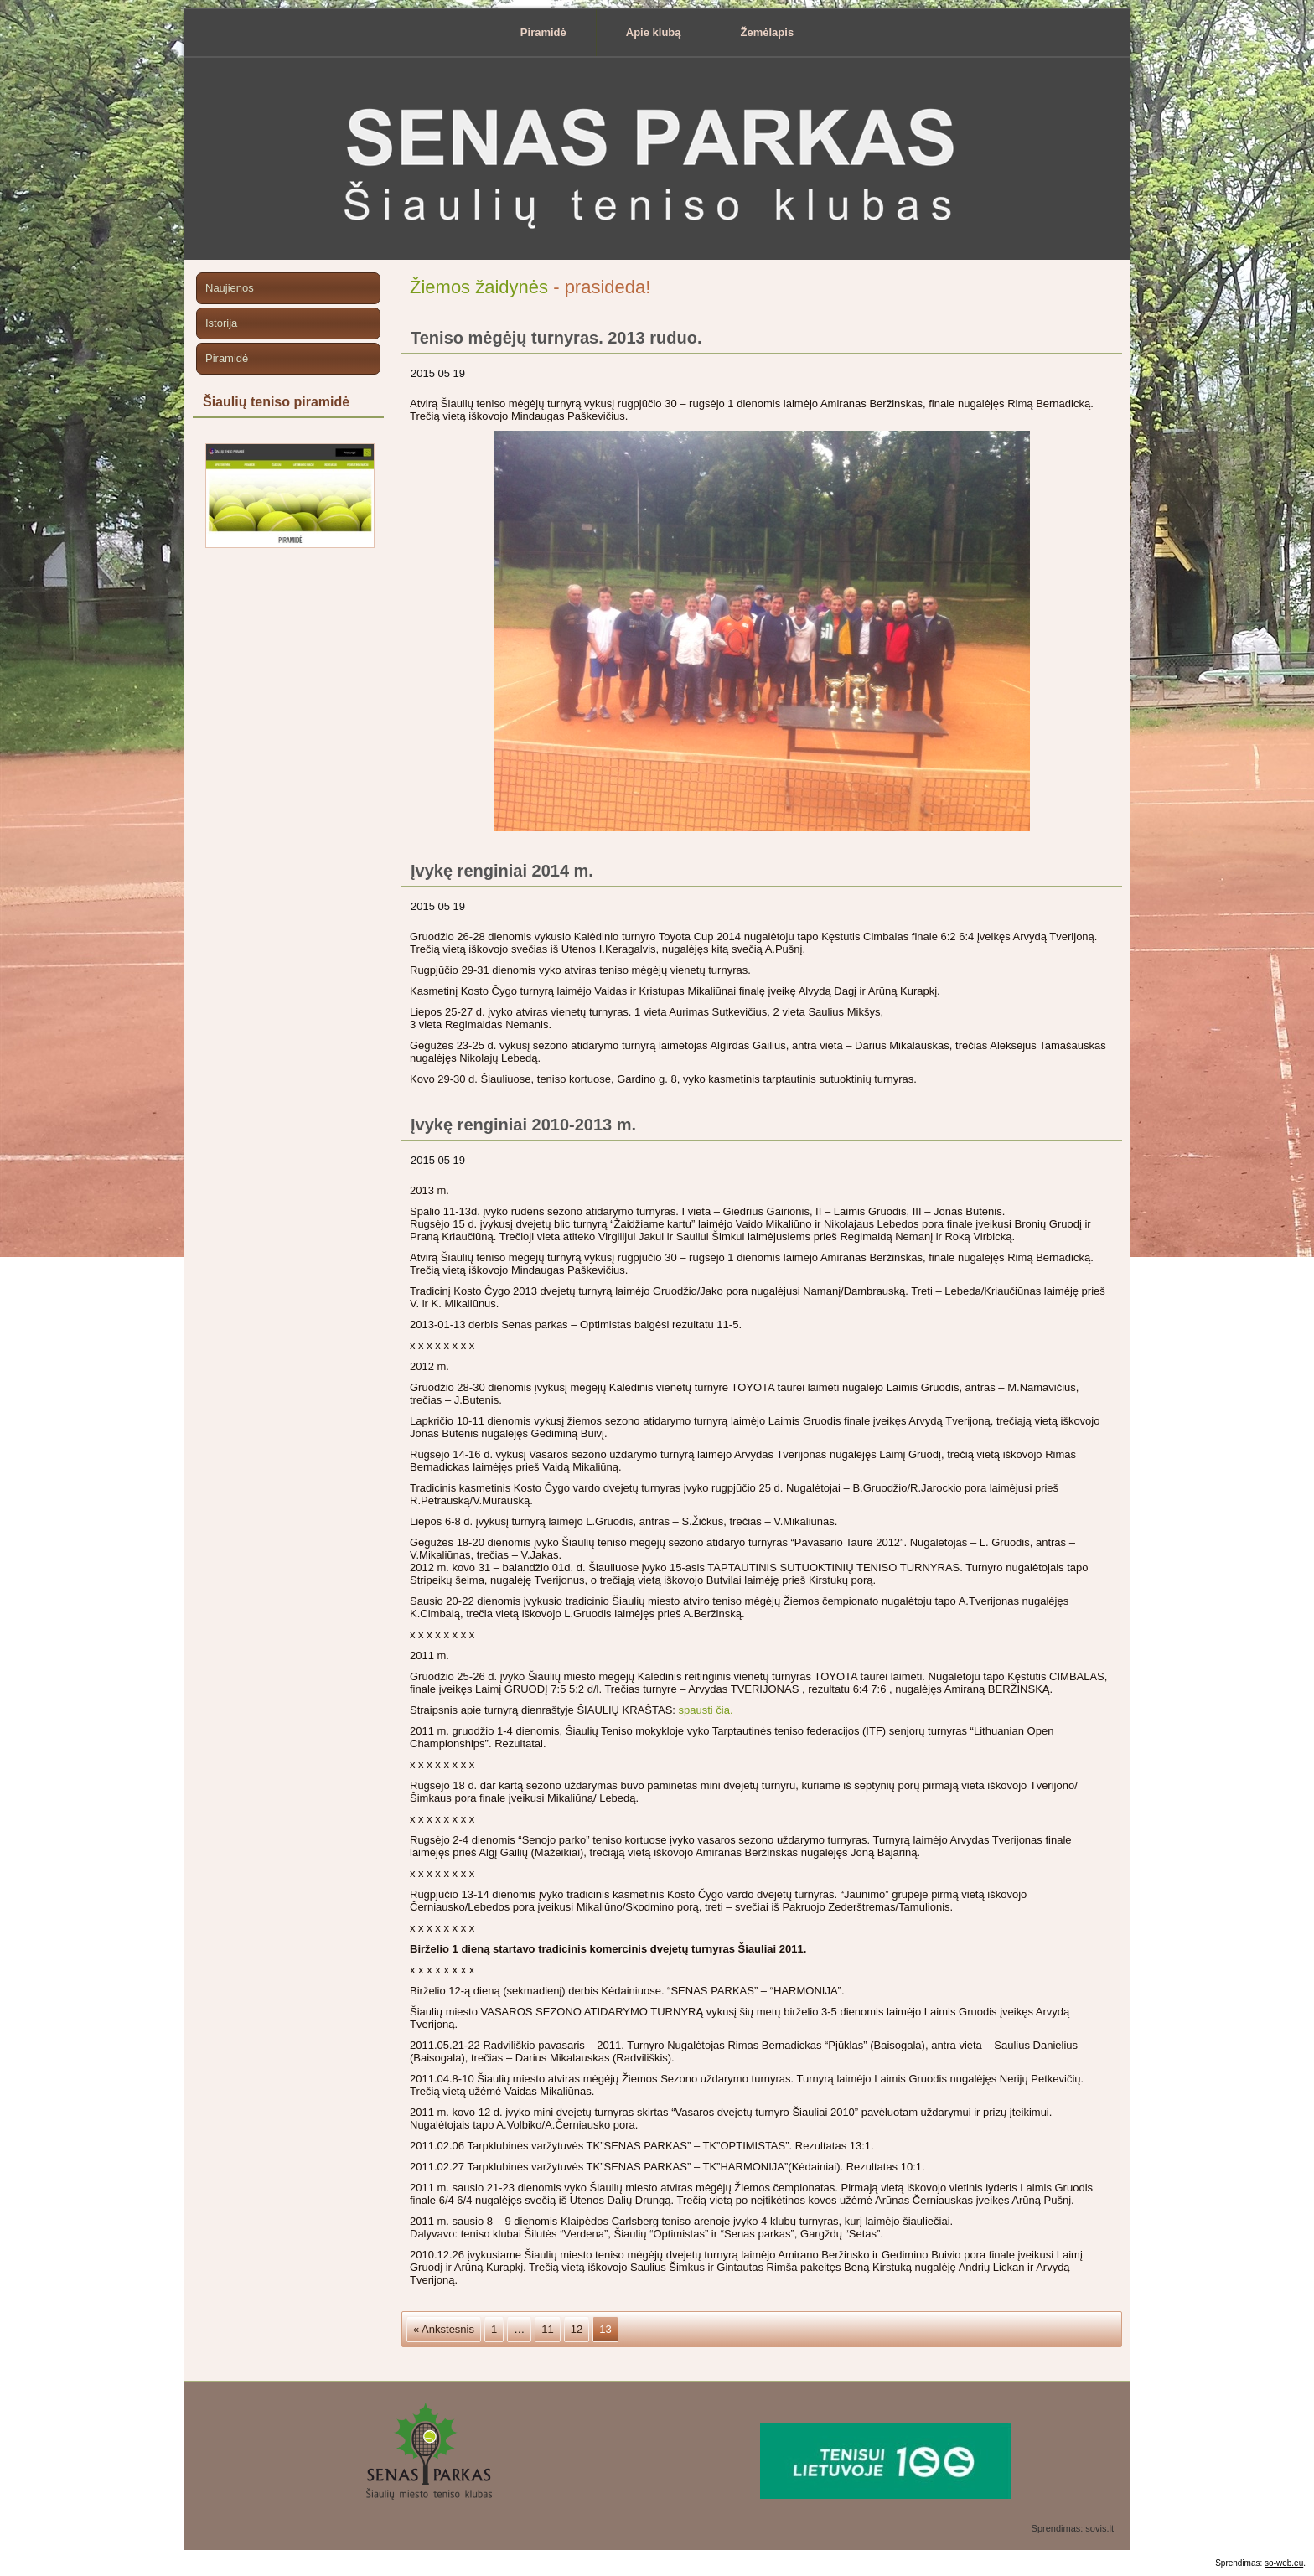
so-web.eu (1284, 2563)
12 (576, 2329)
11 (547, 2329)
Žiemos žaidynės (479, 287)
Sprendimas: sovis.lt (1073, 2528)
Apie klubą (653, 32)
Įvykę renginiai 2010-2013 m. (523, 1124)
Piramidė (543, 32)
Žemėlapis (767, 32)
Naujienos (229, 288)
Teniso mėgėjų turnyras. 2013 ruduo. (556, 337)
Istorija (221, 323)
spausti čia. (706, 1710)
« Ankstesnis (443, 2329)
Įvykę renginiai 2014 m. (502, 870)
